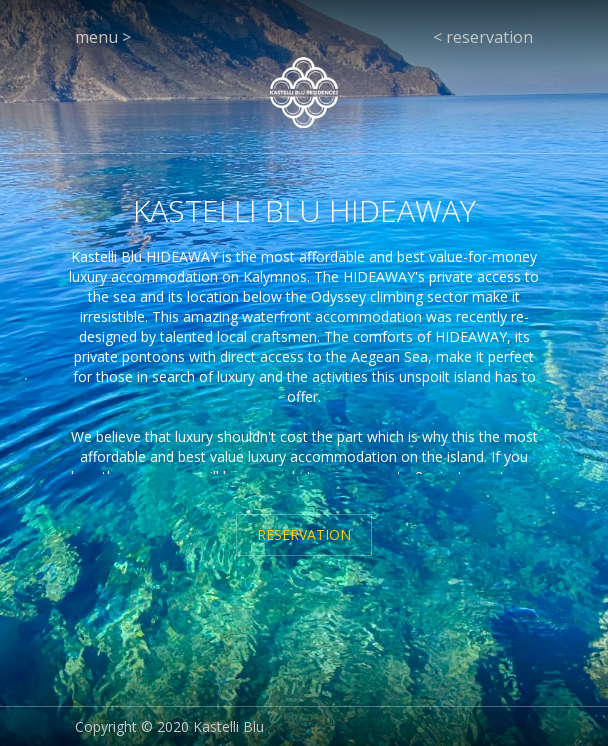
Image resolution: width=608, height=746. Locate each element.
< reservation (483, 37)
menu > (103, 37)
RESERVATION (304, 534)
